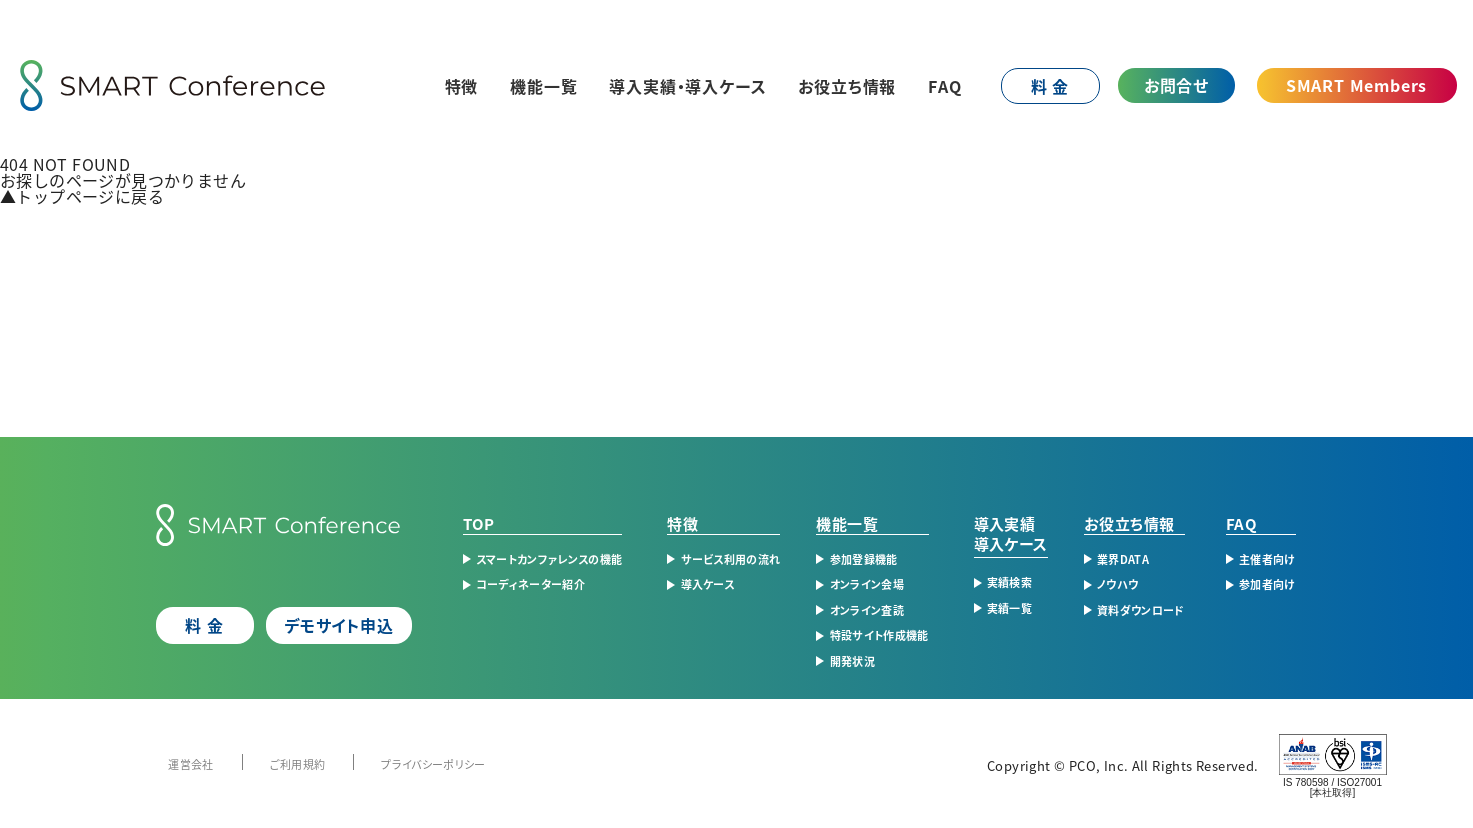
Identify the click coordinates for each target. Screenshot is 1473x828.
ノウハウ (1117, 584)
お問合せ (1176, 85)
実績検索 (1009, 582)
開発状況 (852, 661)
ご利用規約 (298, 764)
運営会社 (190, 764)
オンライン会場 (867, 584)
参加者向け (1267, 584)
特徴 (462, 86)
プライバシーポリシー (433, 764)
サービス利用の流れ (731, 559)
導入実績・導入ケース (687, 86)
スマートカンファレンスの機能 (549, 559)
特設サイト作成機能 (879, 635)
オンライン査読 (867, 610)
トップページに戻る (82, 196)
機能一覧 (543, 86)
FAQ (945, 86)
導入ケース (708, 584)
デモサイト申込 (339, 625)
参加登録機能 (864, 559)
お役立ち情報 (847, 86)
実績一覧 (1009, 608)
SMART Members (1356, 85)
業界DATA (1123, 559)
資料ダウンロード (1141, 610)
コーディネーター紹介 (530, 584)
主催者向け (1267, 559)
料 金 (1050, 86)
